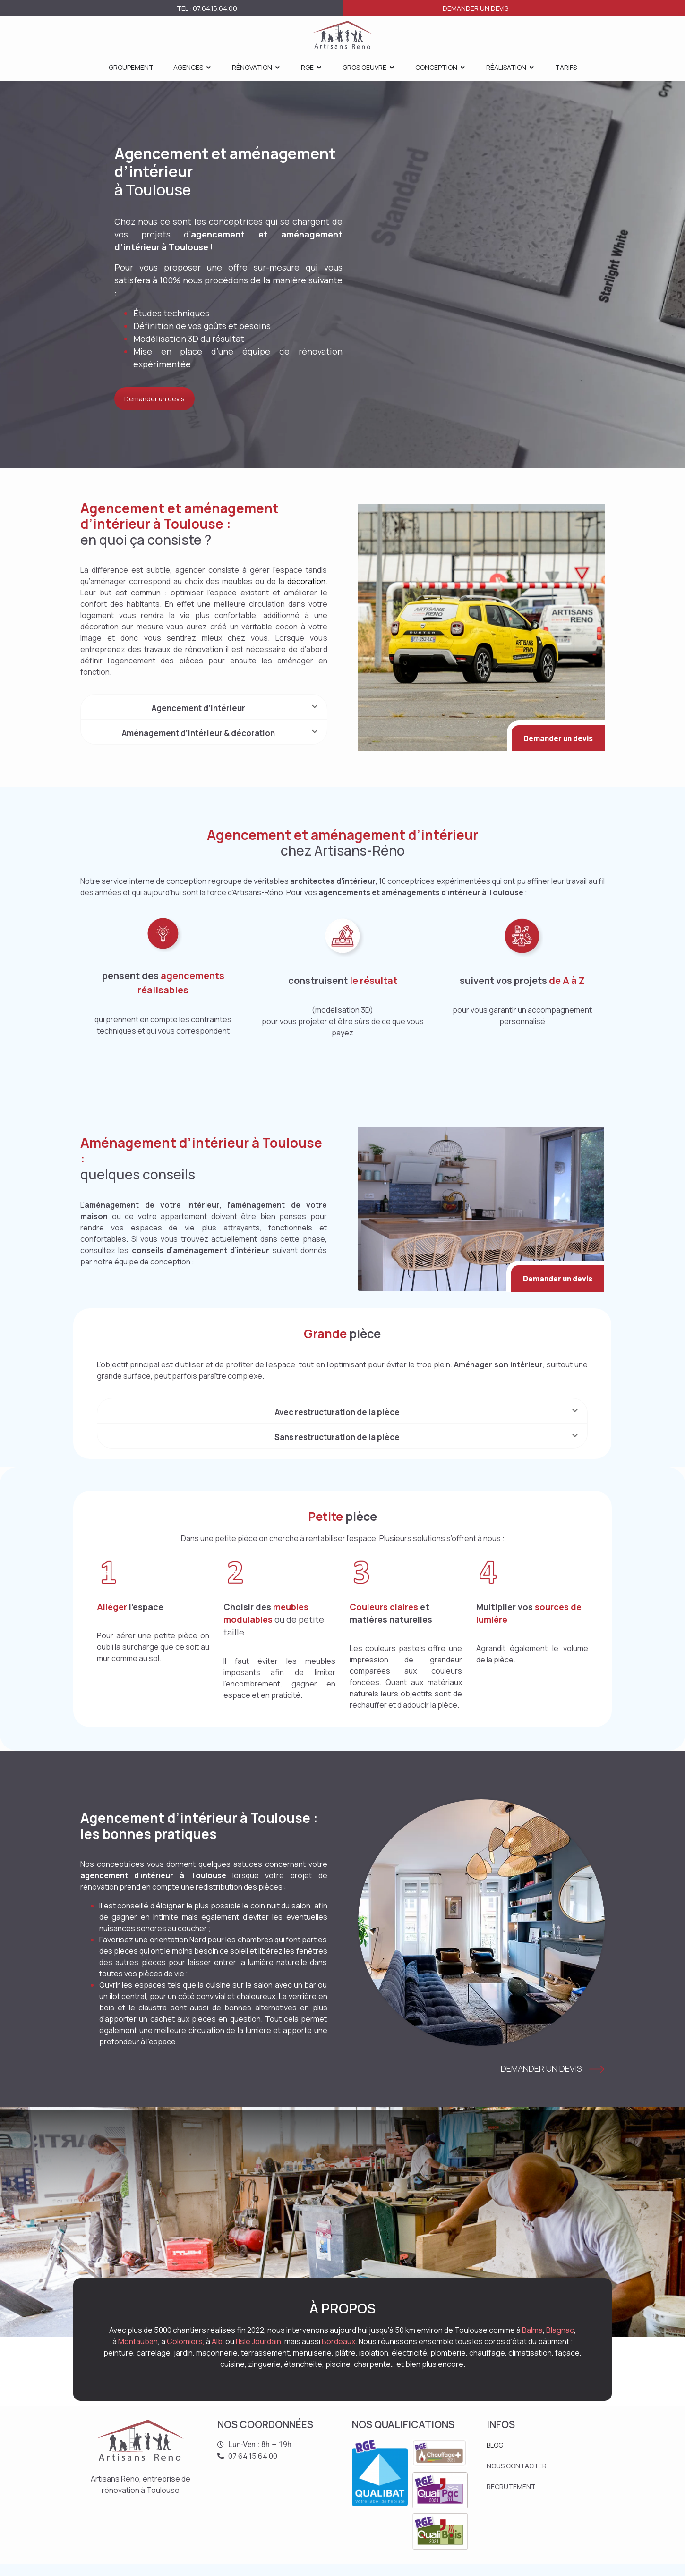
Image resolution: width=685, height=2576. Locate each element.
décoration (306, 581)
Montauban (138, 2341)
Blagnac (560, 2330)
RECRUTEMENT (511, 2486)
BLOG (495, 2444)
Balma (532, 2330)
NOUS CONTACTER (517, 2465)
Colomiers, (186, 2341)
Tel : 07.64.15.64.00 (207, 8)
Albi (218, 2341)
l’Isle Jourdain (258, 2341)
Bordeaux (338, 2341)
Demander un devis (475, 8)
